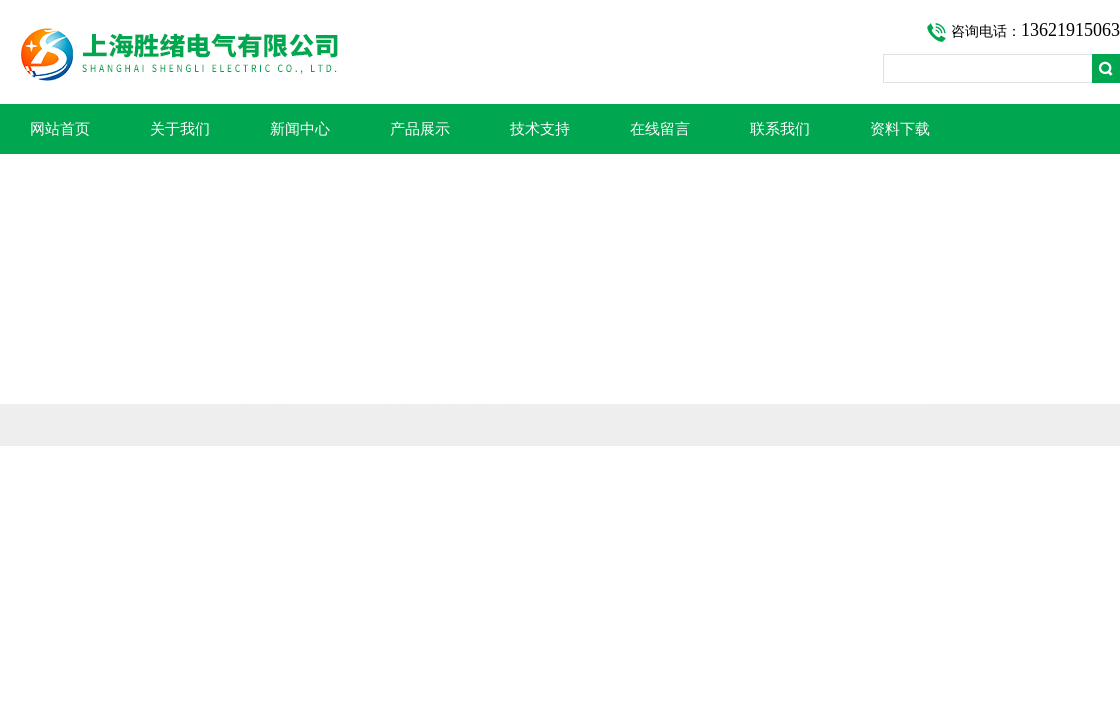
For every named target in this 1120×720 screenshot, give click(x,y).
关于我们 (180, 129)
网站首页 (60, 129)
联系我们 (780, 129)
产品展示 (420, 129)
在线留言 (660, 129)
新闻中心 (300, 129)
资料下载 (900, 129)
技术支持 (540, 129)
